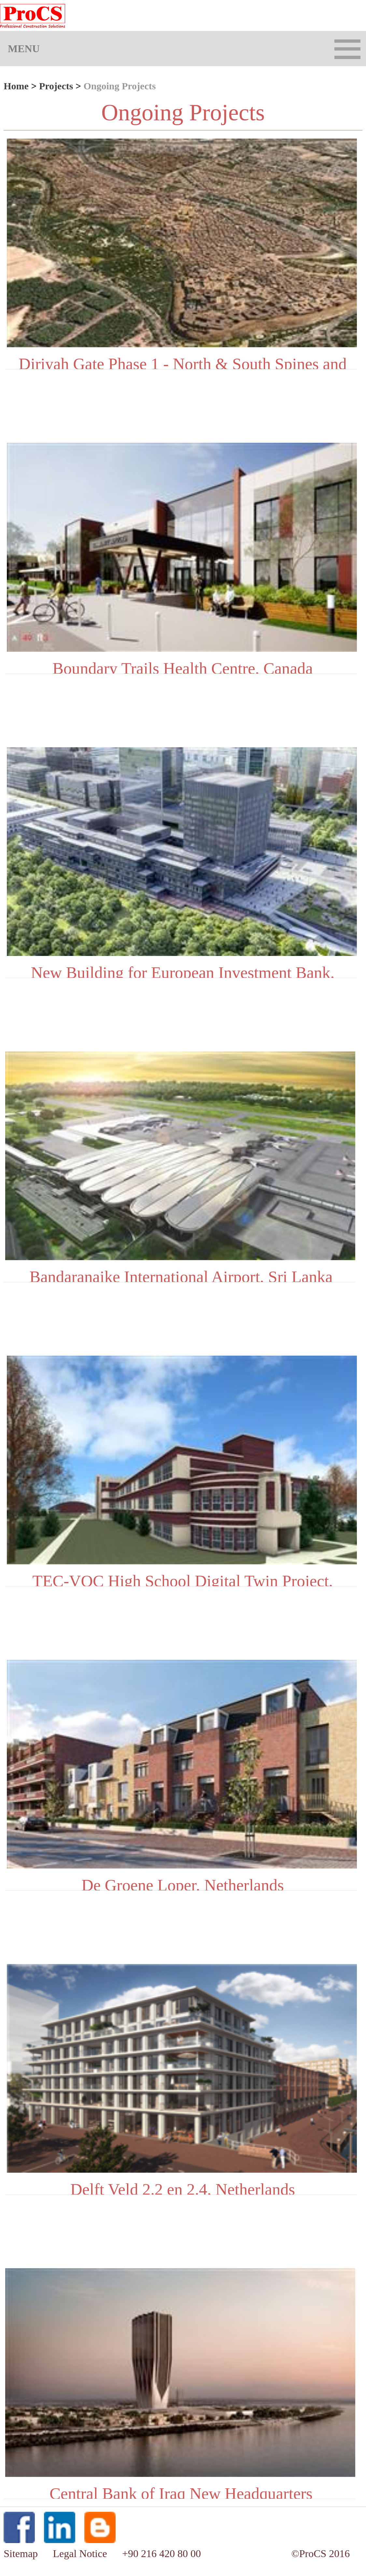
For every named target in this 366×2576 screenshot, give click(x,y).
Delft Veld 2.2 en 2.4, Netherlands (182, 2187)
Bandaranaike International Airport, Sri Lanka (180, 1275)
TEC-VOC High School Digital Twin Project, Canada (183, 1579)
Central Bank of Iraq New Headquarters (181, 2491)
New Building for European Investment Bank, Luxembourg (183, 970)
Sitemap (22, 2553)
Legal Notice (81, 2553)
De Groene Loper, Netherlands (182, 1883)
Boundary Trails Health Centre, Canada (182, 666)
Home (16, 86)
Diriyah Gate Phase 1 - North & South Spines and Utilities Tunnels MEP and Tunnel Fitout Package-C (183, 362)
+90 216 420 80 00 (161, 2553)
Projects (56, 86)
